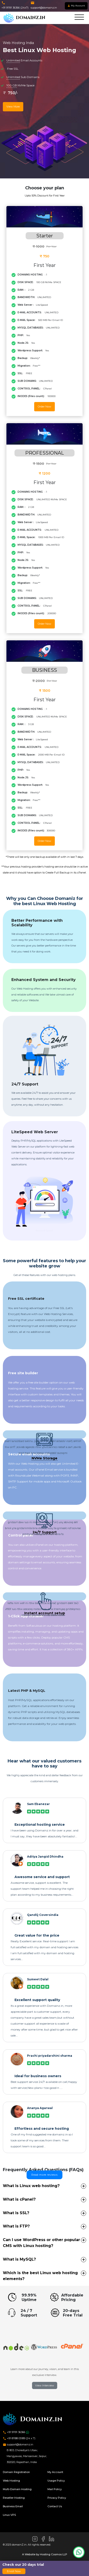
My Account (76, 5)
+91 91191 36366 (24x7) (14, 5)
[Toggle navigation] (79, 18)
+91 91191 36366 (16, 2432)
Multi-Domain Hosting (17, 2489)
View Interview (44, 2385)
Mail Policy (54, 2489)
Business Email (13, 2506)
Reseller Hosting (14, 2497)
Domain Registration (16, 2472)
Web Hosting (11, 2480)
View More (13, 106)
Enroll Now (14, 2571)
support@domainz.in (44, 5)
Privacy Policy (56, 2497)
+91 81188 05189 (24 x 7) (19, 2438)
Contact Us (54, 2506)
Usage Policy (56, 2480)
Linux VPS (9, 2515)
